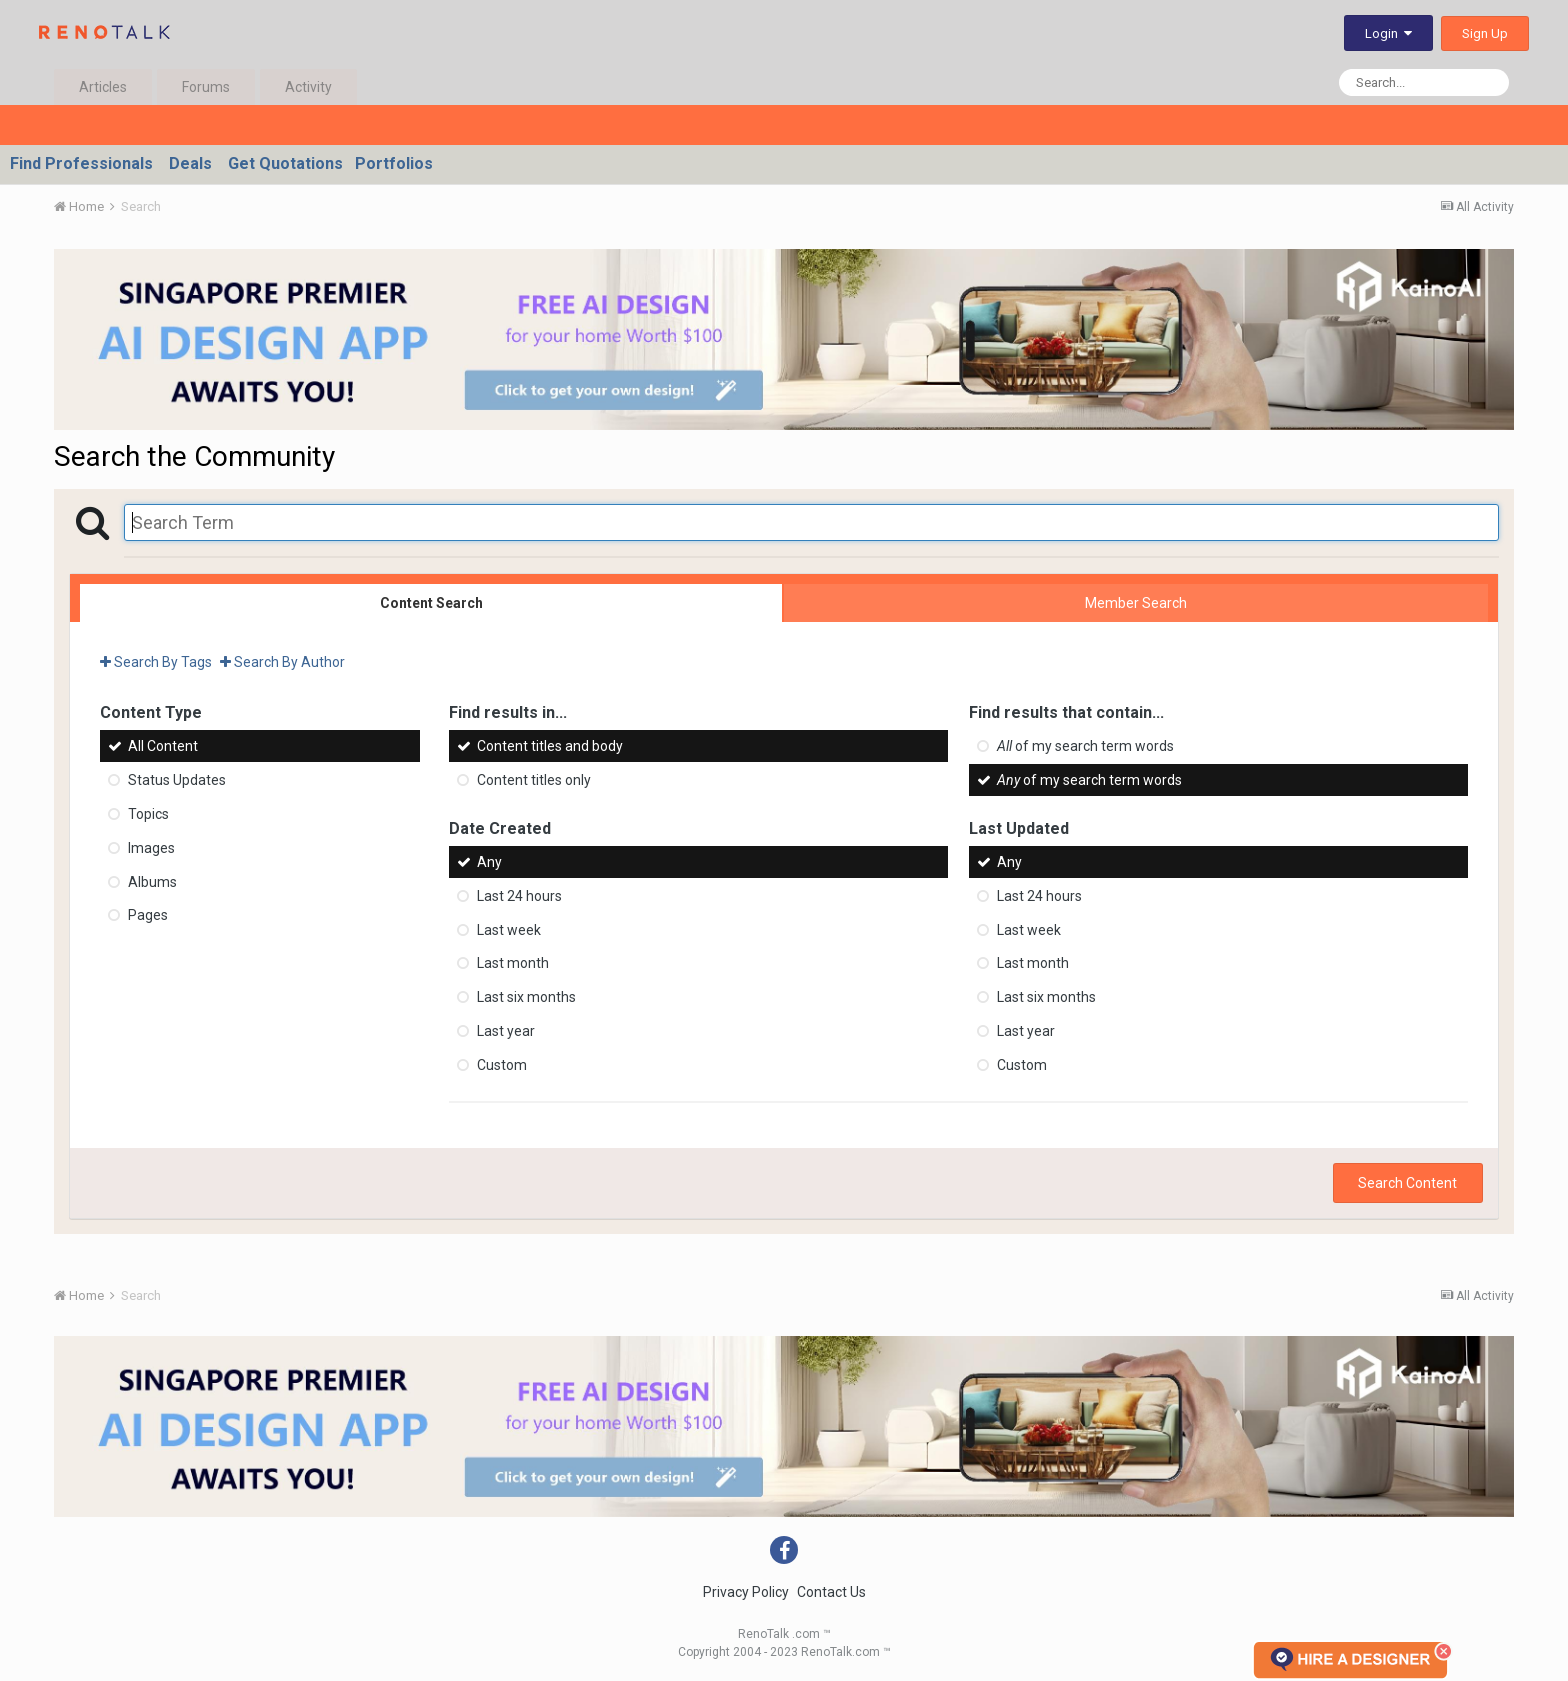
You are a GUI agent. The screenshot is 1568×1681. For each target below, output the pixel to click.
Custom (502, 1065)
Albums (152, 881)
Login (1388, 33)
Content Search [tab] (431, 603)
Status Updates (177, 780)
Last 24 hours (519, 896)
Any (489, 862)
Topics (148, 814)
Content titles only (534, 780)
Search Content (1407, 1183)
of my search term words (1085, 746)
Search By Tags (156, 662)
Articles (103, 87)
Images (151, 848)
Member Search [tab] (1136, 603)
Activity (308, 87)
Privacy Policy (746, 1592)
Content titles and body (550, 746)
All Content (163, 746)
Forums (206, 87)
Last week (509, 929)
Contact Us (831, 1592)
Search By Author (282, 662)
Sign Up (1485, 33)
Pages (148, 915)
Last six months (526, 997)
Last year (506, 1031)
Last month (513, 963)
